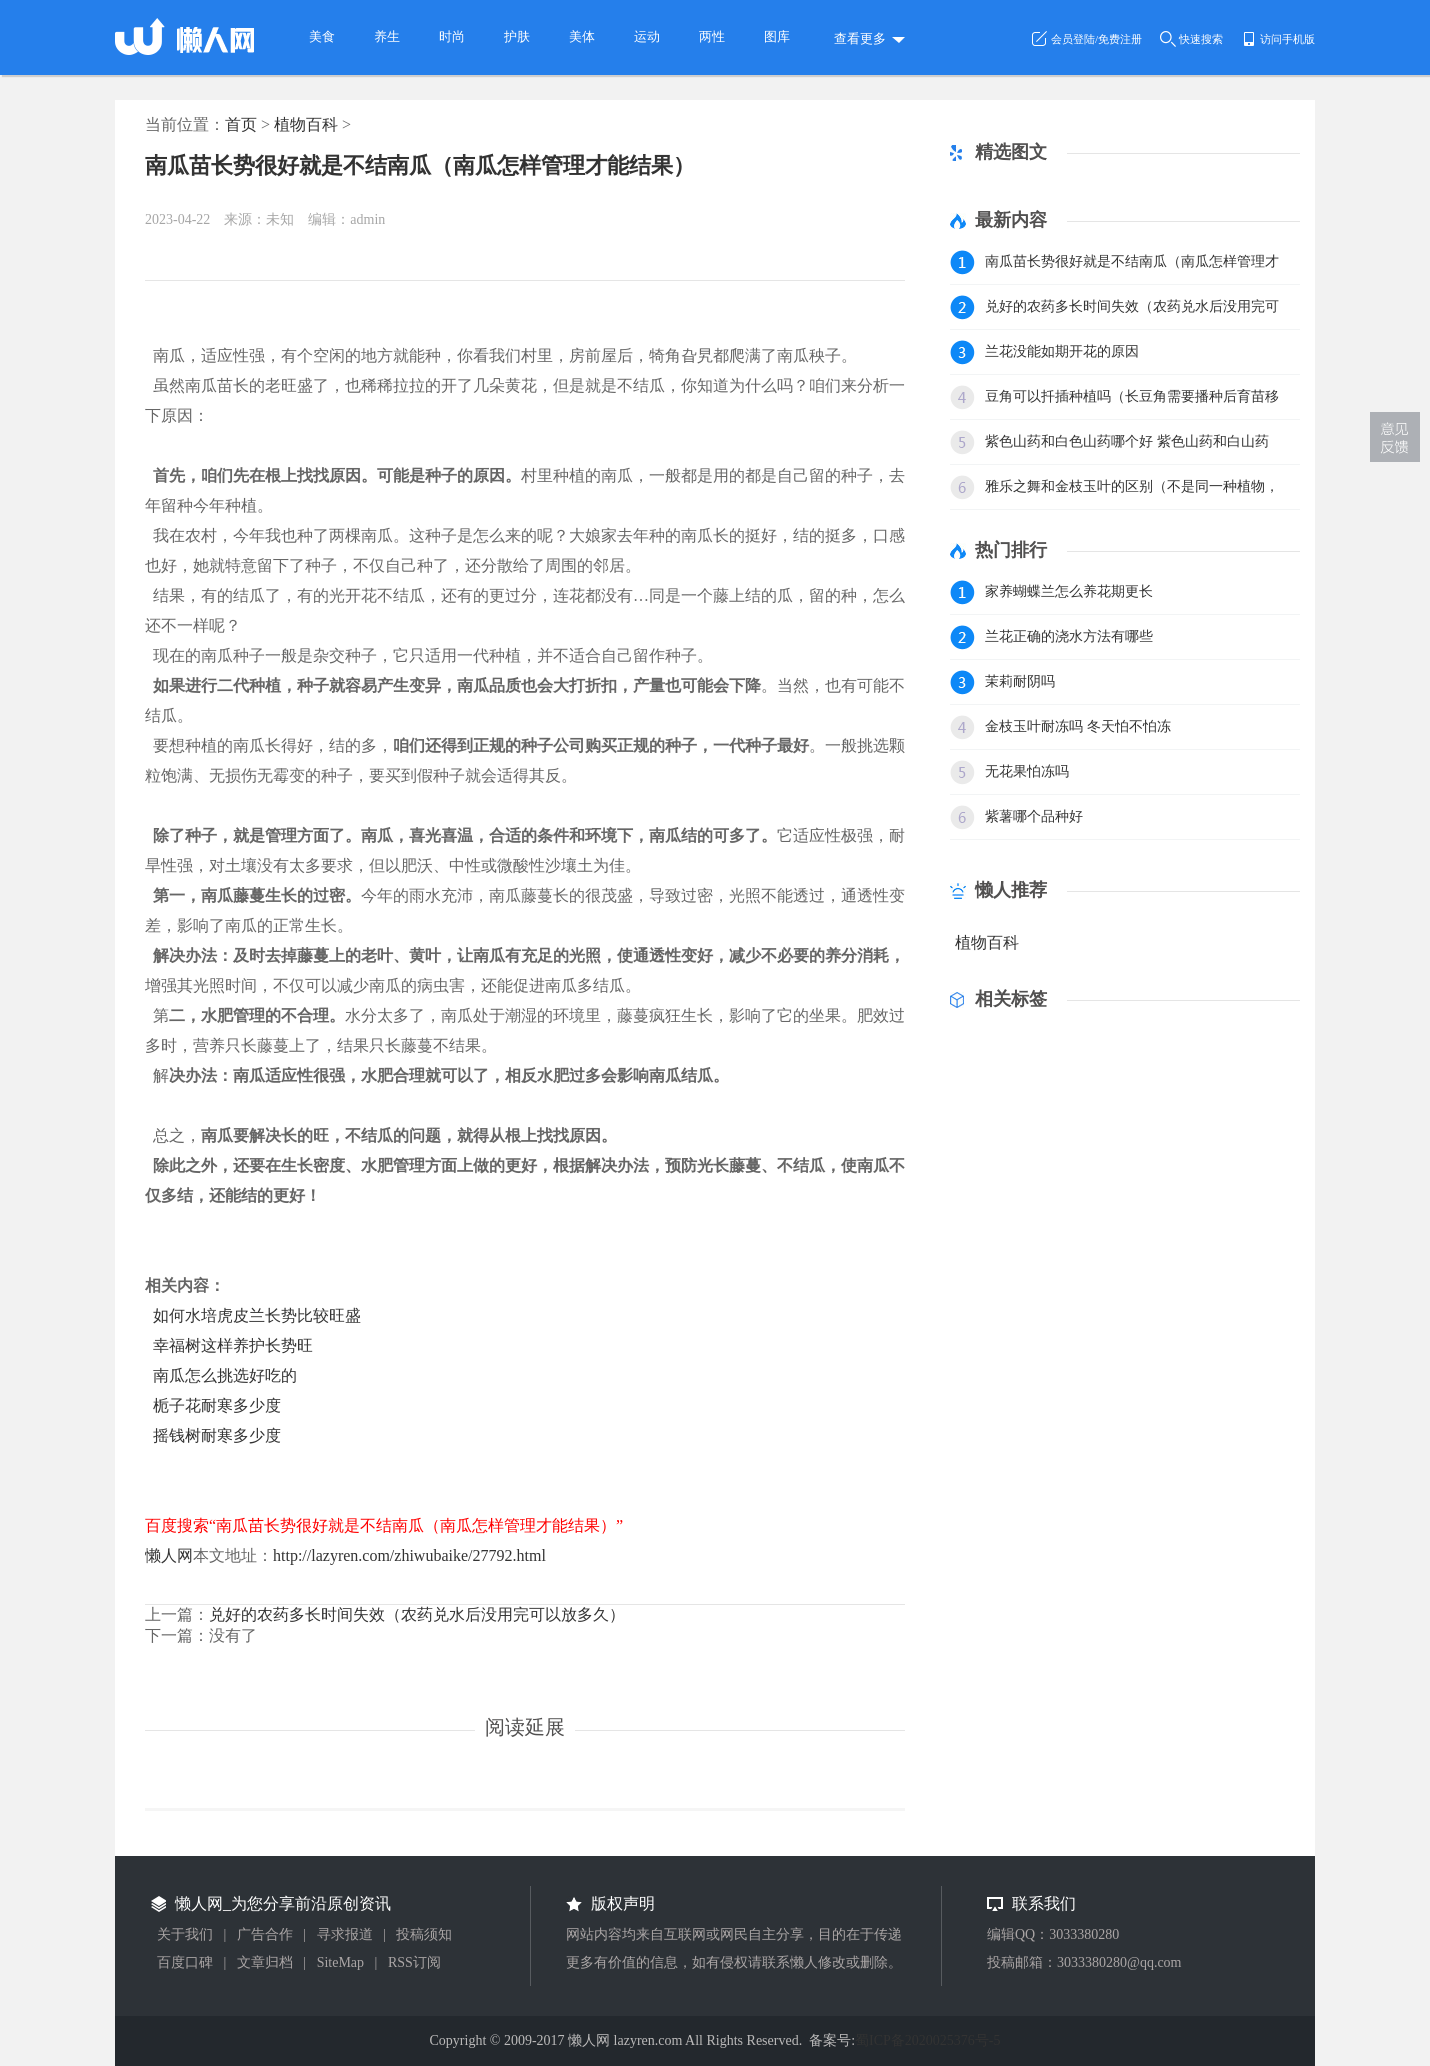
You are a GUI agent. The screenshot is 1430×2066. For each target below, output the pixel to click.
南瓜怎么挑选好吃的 (225, 1375)
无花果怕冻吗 (1027, 771)
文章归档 (265, 1962)
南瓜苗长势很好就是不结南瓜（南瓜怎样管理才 (1132, 261)
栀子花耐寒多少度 (217, 1405)
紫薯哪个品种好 (1034, 816)
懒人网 (169, 1555)
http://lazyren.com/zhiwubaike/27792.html (409, 1555)
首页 (241, 124)
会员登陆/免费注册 (1096, 39)
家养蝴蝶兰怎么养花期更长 (1069, 591)
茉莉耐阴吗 (1020, 681)
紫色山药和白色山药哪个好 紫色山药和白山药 (1127, 441)
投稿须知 (424, 1934)
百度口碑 (185, 1962)
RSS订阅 (414, 1962)
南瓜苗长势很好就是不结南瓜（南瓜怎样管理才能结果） (420, 165)
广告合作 (265, 1934)
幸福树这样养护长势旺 (233, 1345)
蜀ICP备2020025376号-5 (927, 2040)
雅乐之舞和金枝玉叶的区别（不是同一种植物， (1132, 486)
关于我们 (185, 1934)
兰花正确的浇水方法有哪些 (1069, 636)
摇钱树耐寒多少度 (217, 1435)
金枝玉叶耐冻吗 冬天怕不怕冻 (1078, 726)
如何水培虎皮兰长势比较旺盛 (257, 1315)
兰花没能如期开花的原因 (1062, 351)
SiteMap (340, 1962)
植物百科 (306, 124)
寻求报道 (345, 1934)
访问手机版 (1287, 39)
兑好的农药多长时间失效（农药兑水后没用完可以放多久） (417, 1614)
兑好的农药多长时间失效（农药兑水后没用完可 (1132, 306)
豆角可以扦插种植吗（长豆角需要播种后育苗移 (1132, 396)
